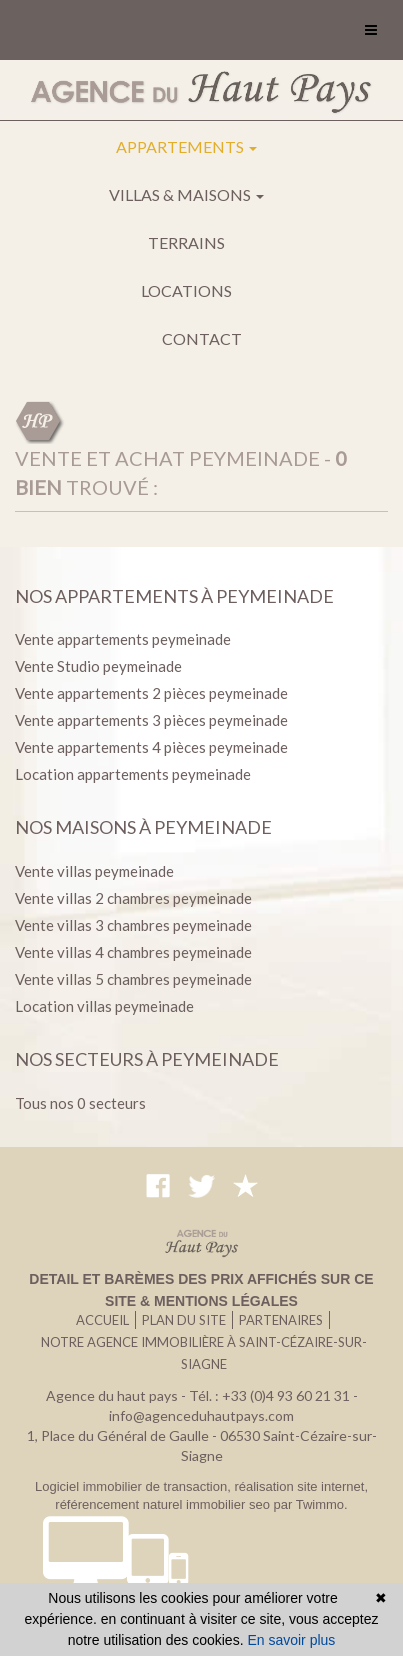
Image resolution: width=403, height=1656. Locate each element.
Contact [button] (202, 338)
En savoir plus (291, 1640)
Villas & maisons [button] (186, 194)
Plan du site (184, 1320)
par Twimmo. (311, 1504)
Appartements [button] (186, 146)
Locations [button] (186, 290)
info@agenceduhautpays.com (201, 1415)
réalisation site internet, (301, 1486)
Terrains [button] (186, 242)
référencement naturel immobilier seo (164, 1504)
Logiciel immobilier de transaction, (134, 1486)
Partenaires (281, 1320)
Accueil (102, 1320)
